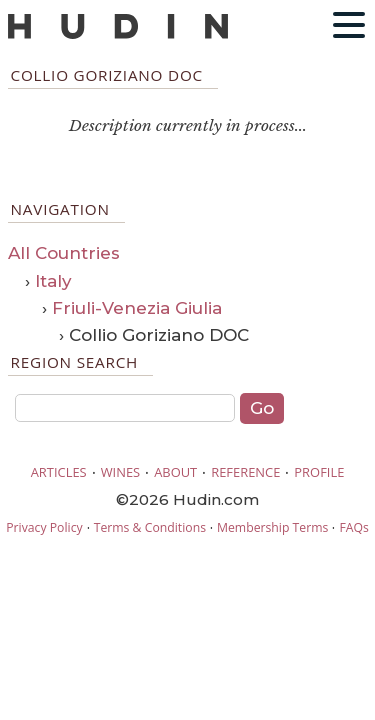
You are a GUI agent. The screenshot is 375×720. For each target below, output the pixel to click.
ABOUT (175, 472)
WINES (121, 472)
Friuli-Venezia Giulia (137, 308)
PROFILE (319, 472)
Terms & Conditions (150, 527)
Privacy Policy (44, 527)
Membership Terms (272, 527)
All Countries (64, 253)
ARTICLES (59, 472)
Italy (53, 281)
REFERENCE (245, 472)
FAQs (353, 527)
